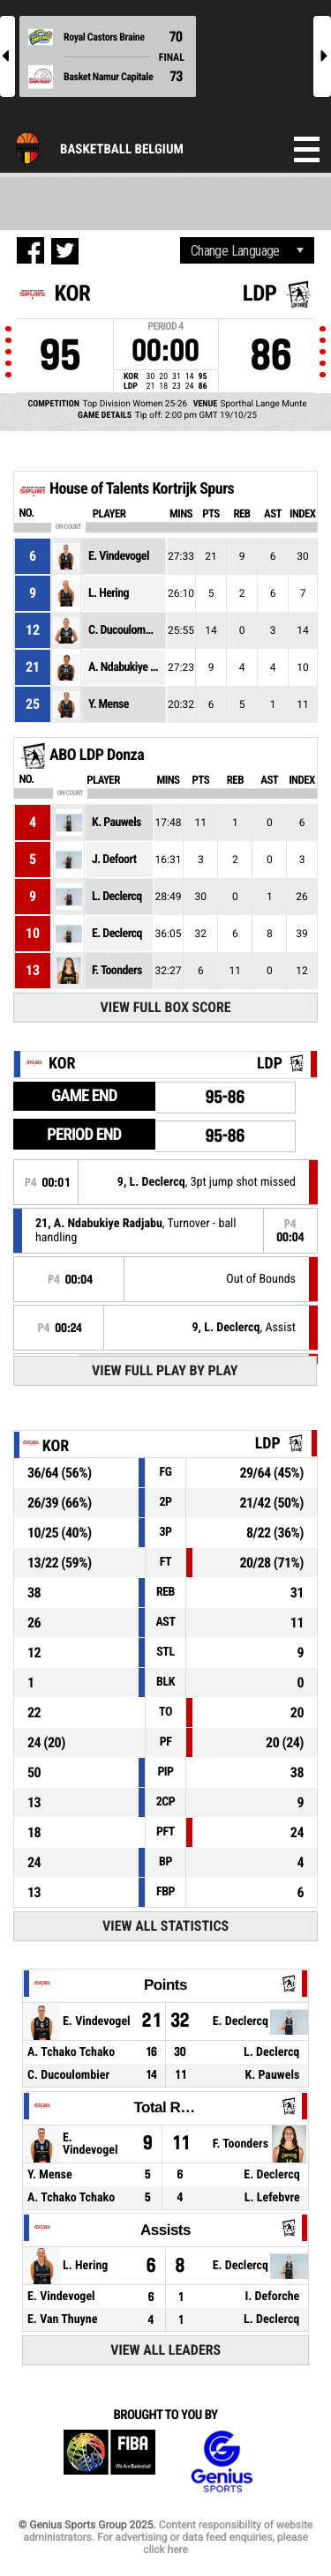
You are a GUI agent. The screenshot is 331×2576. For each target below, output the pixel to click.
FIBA (109, 2462)
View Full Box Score (166, 1007)
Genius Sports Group (221, 2462)
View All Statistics (165, 1925)
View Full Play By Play (164, 1370)
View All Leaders (165, 2349)
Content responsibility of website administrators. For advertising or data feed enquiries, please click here (167, 2537)
